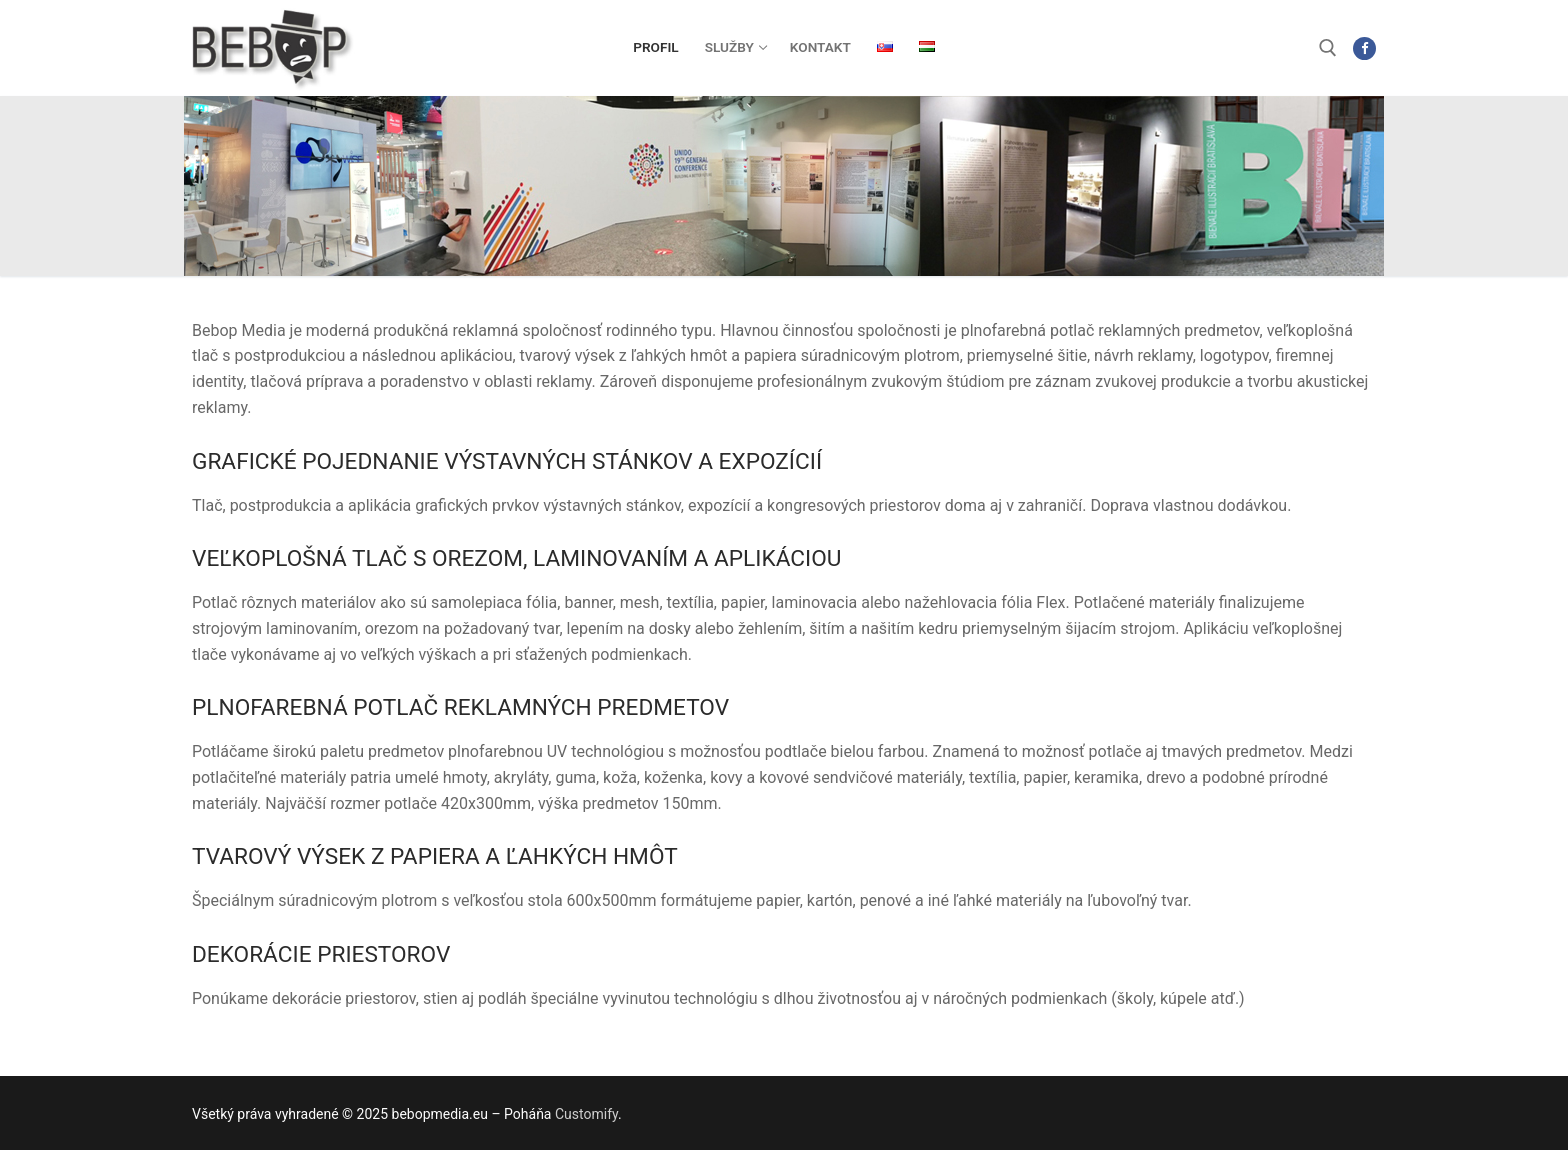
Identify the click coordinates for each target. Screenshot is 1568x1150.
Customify (586, 1114)
